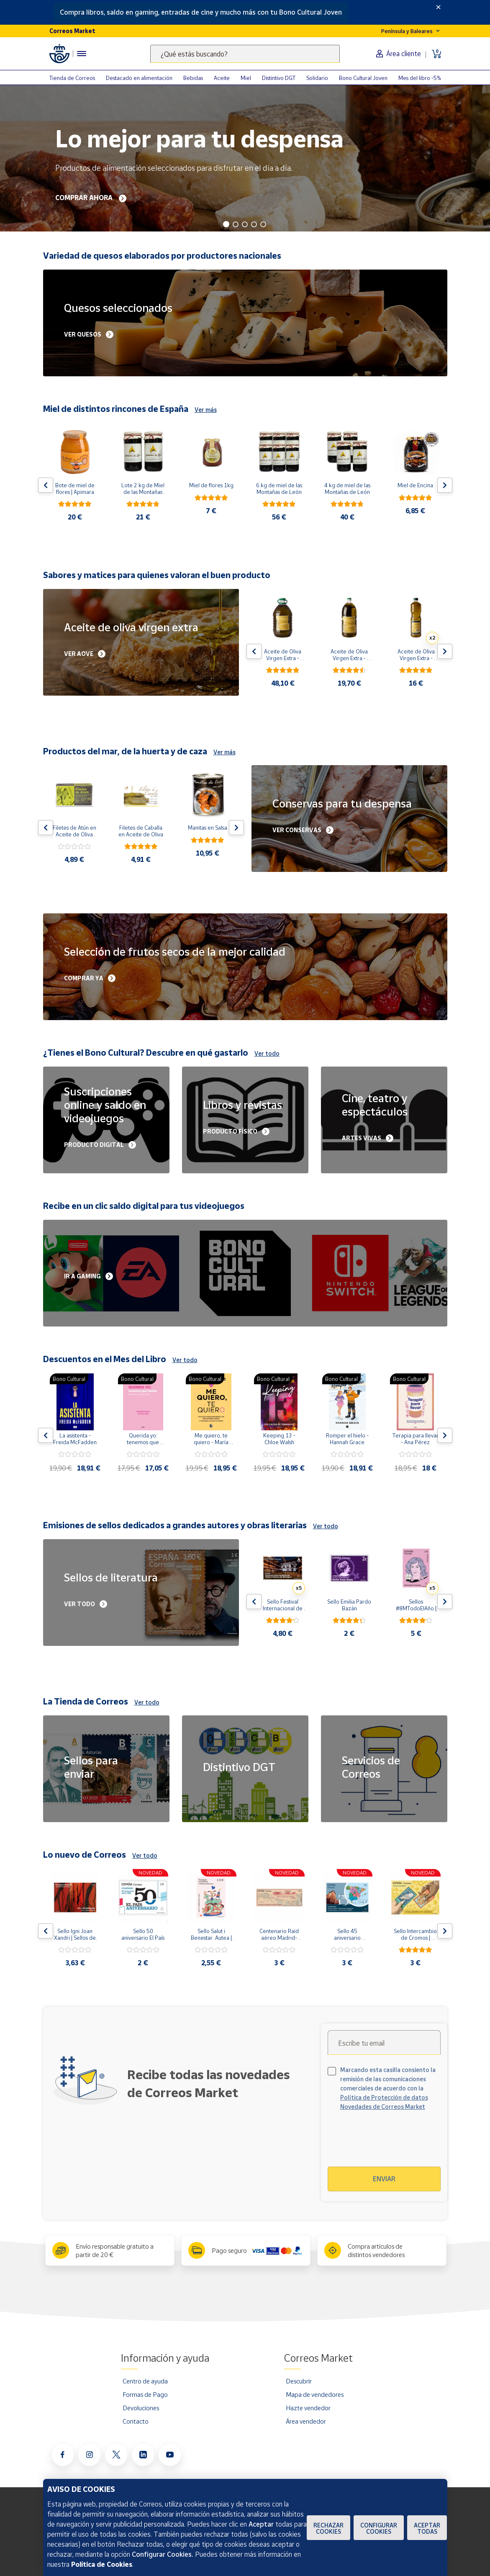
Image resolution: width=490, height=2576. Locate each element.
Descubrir (299, 2381)
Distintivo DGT (278, 78)
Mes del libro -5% (419, 78)
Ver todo (267, 1053)
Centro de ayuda (145, 2381)
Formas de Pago (145, 2394)
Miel (246, 78)
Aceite (222, 78)
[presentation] (399, 2143)
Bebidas (193, 78)
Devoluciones (141, 2407)
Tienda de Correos (72, 78)
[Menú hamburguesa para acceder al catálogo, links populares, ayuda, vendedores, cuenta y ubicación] (82, 53)
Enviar (384, 2179)
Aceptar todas (427, 2528)
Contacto (136, 2421)
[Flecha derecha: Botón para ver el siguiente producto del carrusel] (444, 485)
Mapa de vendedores (315, 2394)
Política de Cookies (101, 2564)
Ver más (206, 409)
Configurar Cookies (378, 2528)
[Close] (438, 7)
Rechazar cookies (328, 2528)
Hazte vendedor (308, 2407)
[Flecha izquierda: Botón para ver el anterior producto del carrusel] (45, 485)
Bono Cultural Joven (363, 78)
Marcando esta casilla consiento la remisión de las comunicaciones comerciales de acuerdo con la (388, 2088)
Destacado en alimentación (139, 78)
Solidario (317, 78)
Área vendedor (306, 2421)
